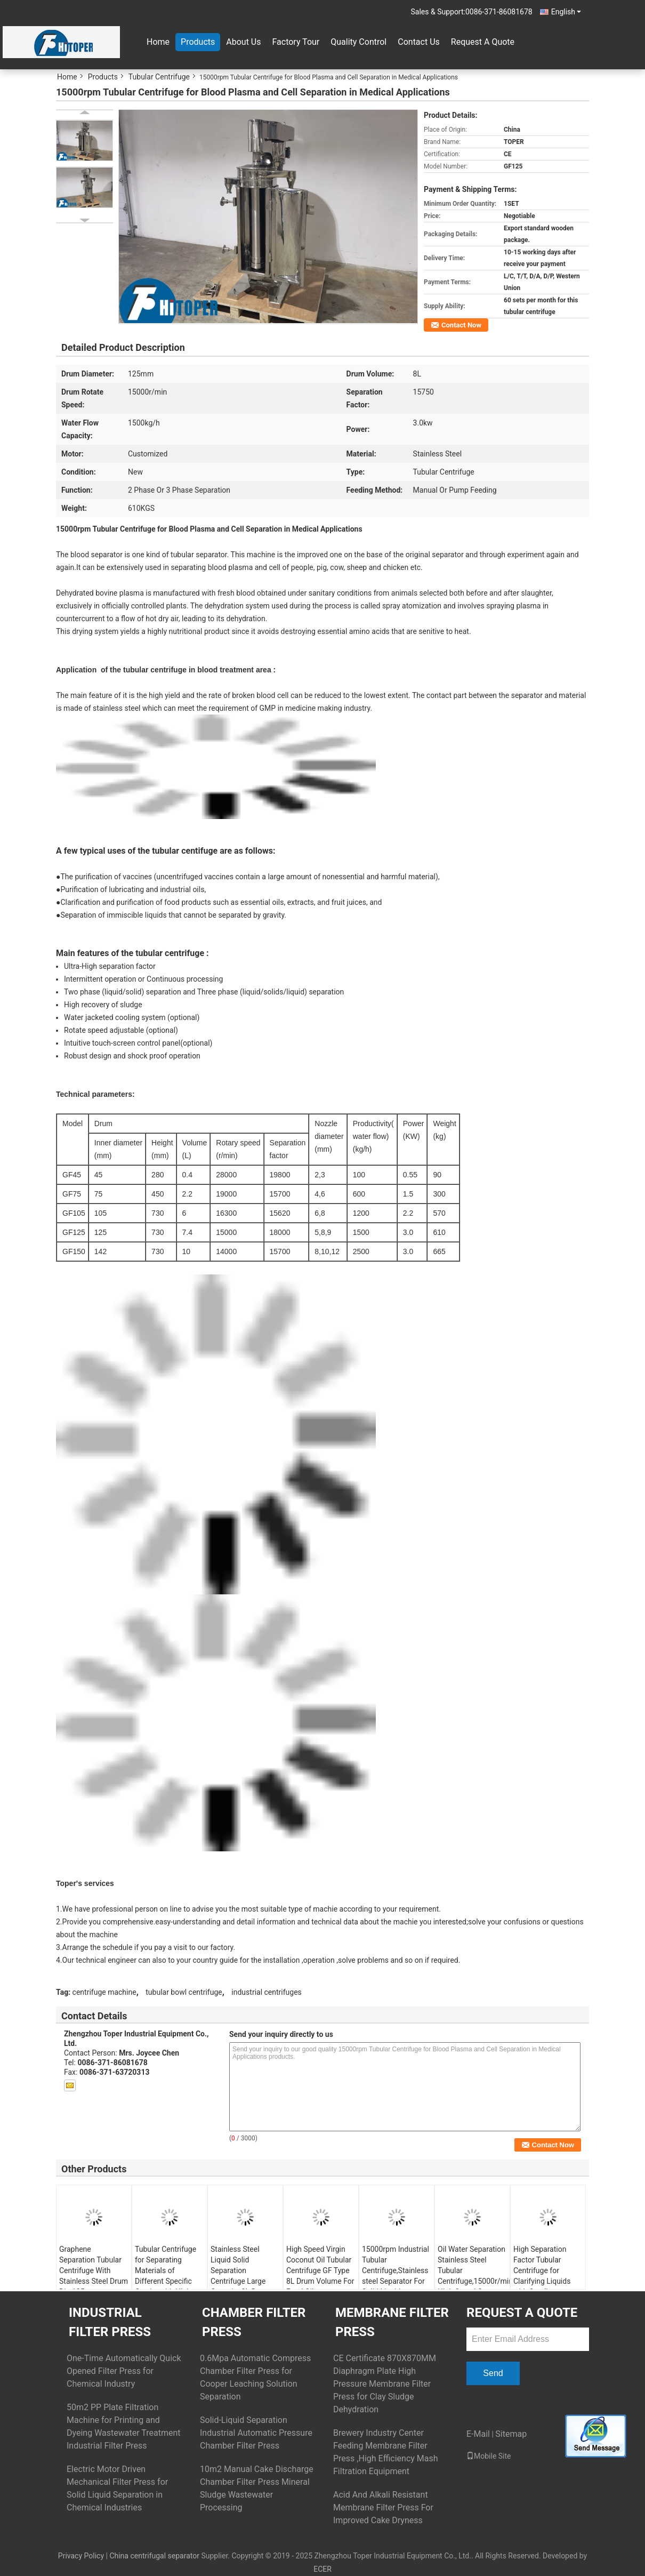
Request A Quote (482, 42)
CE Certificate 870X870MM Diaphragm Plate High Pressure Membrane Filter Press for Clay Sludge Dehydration (384, 2383)
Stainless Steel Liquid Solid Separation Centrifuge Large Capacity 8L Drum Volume (240, 2276)
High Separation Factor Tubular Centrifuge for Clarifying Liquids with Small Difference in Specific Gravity (541, 2281)
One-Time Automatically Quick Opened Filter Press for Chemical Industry (124, 2371)
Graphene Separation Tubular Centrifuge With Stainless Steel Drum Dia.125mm (93, 2270)
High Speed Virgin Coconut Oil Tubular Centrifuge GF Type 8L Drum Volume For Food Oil (320, 2270)
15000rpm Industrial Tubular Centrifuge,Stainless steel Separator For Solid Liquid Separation (395, 2276)
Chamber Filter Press (253, 2322)
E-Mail (478, 2434)
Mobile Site (488, 2456)
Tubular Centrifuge (159, 77)
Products (198, 42)
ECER (322, 2569)
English (566, 11)
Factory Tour (295, 42)
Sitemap (511, 2434)
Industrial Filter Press (110, 2322)
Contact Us (419, 42)
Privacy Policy (81, 2555)
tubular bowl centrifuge (184, 1992)
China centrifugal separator (154, 2555)
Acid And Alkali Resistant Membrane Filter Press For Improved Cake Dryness (383, 2507)
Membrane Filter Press (392, 2322)
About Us (243, 42)
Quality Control (358, 42)
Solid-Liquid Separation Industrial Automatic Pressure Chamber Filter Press (256, 2433)
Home (158, 42)
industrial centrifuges (266, 1992)
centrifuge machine (104, 1992)
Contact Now (461, 325)
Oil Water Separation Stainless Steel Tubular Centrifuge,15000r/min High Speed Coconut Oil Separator (474, 2276)
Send (493, 2373)
